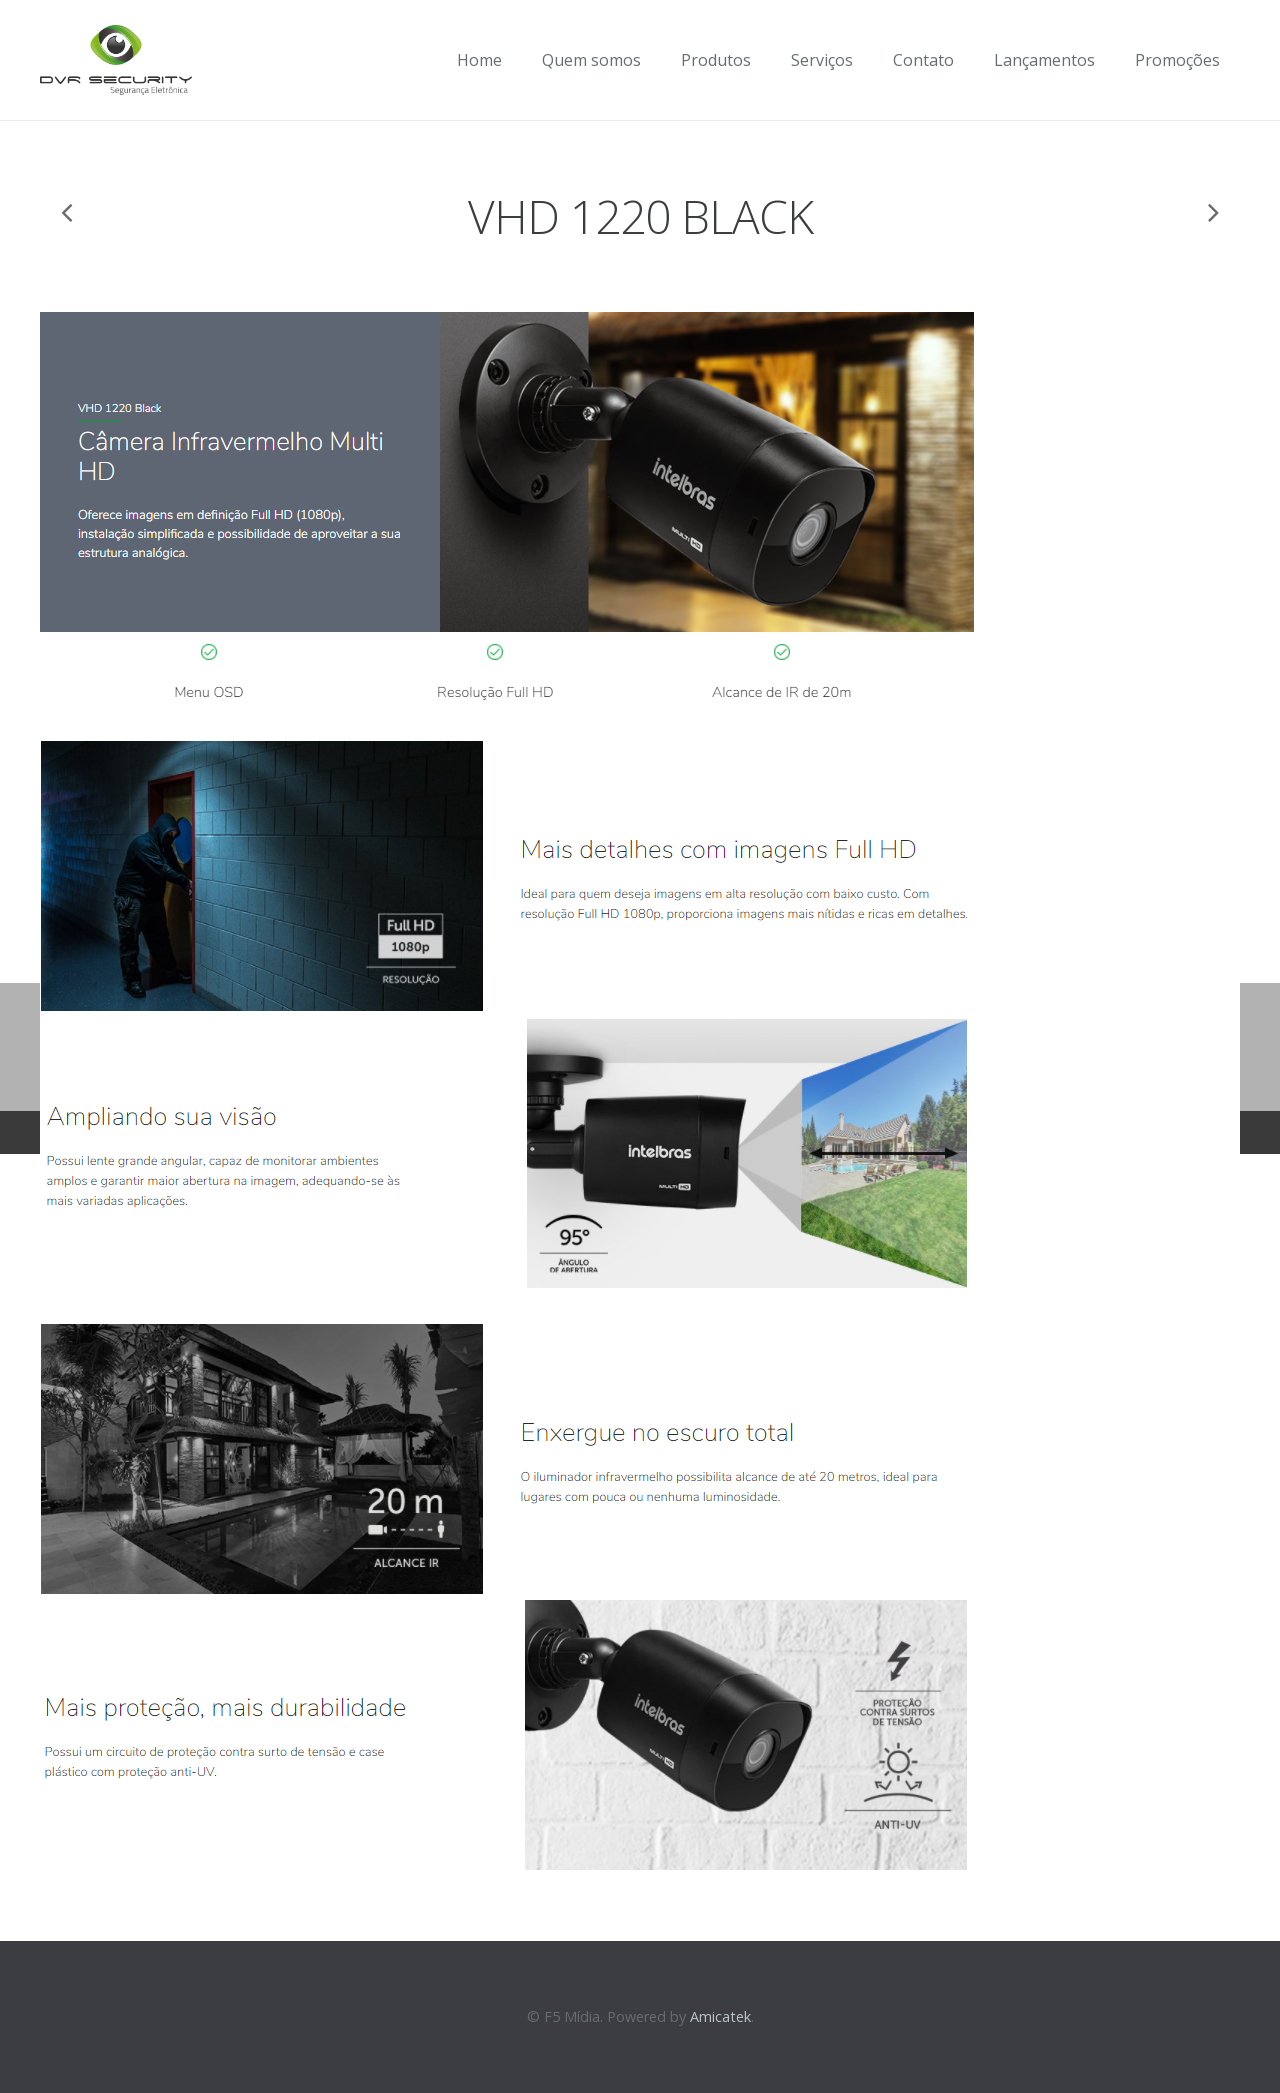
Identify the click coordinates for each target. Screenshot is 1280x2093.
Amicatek (720, 2016)
